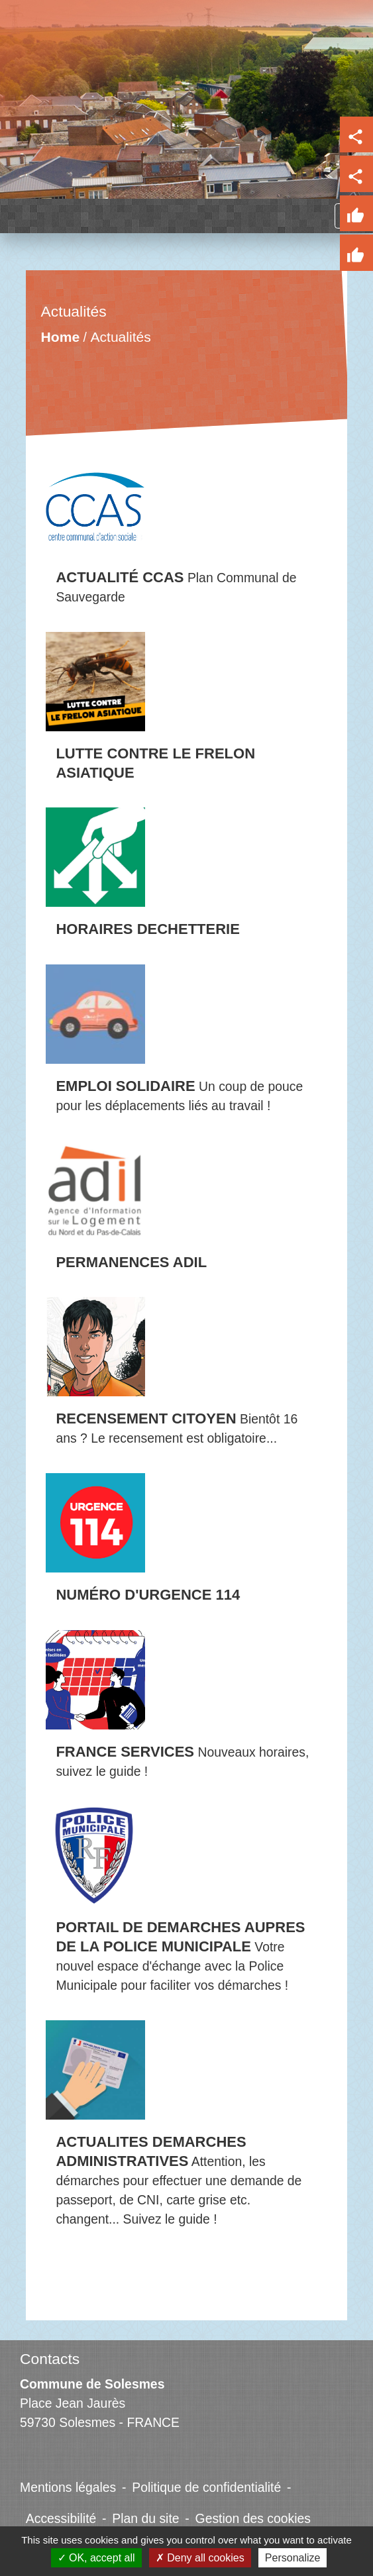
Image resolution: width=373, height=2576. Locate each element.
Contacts (50, 2358)
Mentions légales (68, 2487)
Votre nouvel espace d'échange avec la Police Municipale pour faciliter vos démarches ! (172, 1965)
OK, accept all (96, 2557)
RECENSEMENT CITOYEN (146, 1418)
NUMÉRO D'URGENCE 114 (148, 1594)
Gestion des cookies (253, 2518)
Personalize (293, 2557)
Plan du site (145, 2518)
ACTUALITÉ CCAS (120, 577)
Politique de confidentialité (206, 2487)
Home (60, 336)
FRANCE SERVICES (125, 1751)
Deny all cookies (200, 2557)
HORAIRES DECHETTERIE (147, 929)
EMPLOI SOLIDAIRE (125, 1086)
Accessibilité (61, 2518)
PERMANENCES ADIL (131, 1262)
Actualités (121, 336)
